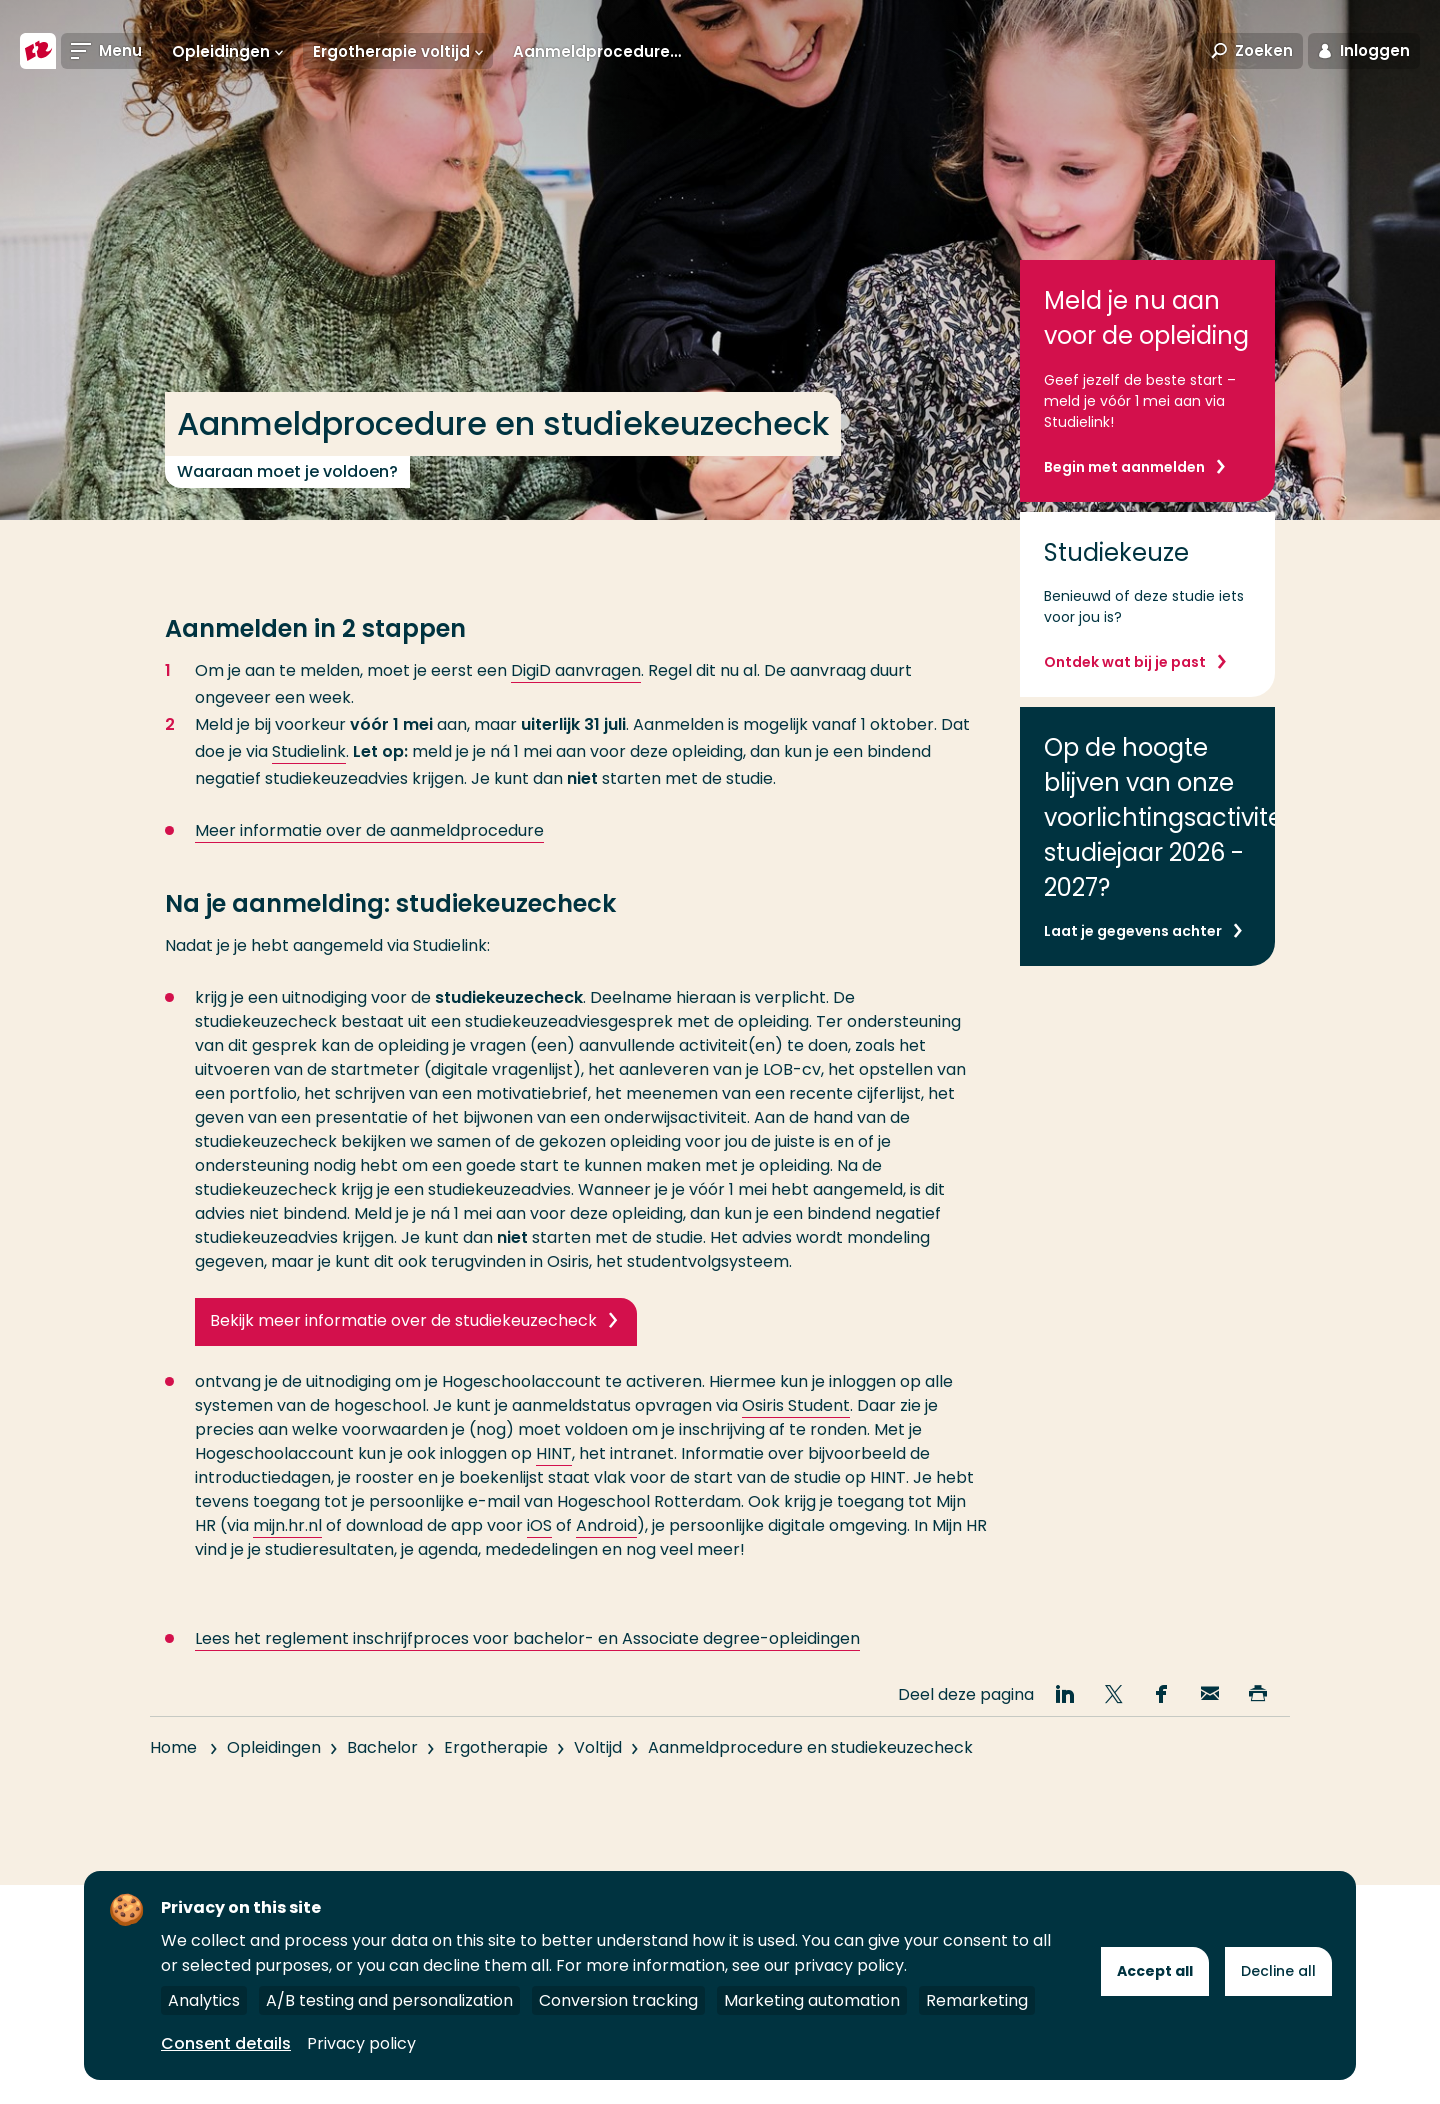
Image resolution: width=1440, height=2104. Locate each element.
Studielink (309, 751)
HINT (554, 1453)
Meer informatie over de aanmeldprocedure (369, 830)
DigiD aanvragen (576, 670)
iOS (539, 1525)
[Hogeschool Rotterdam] (38, 52)
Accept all (1155, 1971)
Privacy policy (361, 2043)
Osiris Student (796, 1405)
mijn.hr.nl (287, 1525)
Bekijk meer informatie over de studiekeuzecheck (403, 1320)
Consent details (226, 2043)
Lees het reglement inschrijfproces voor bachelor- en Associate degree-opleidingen (527, 1674)
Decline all (1278, 1971)
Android (606, 1525)
